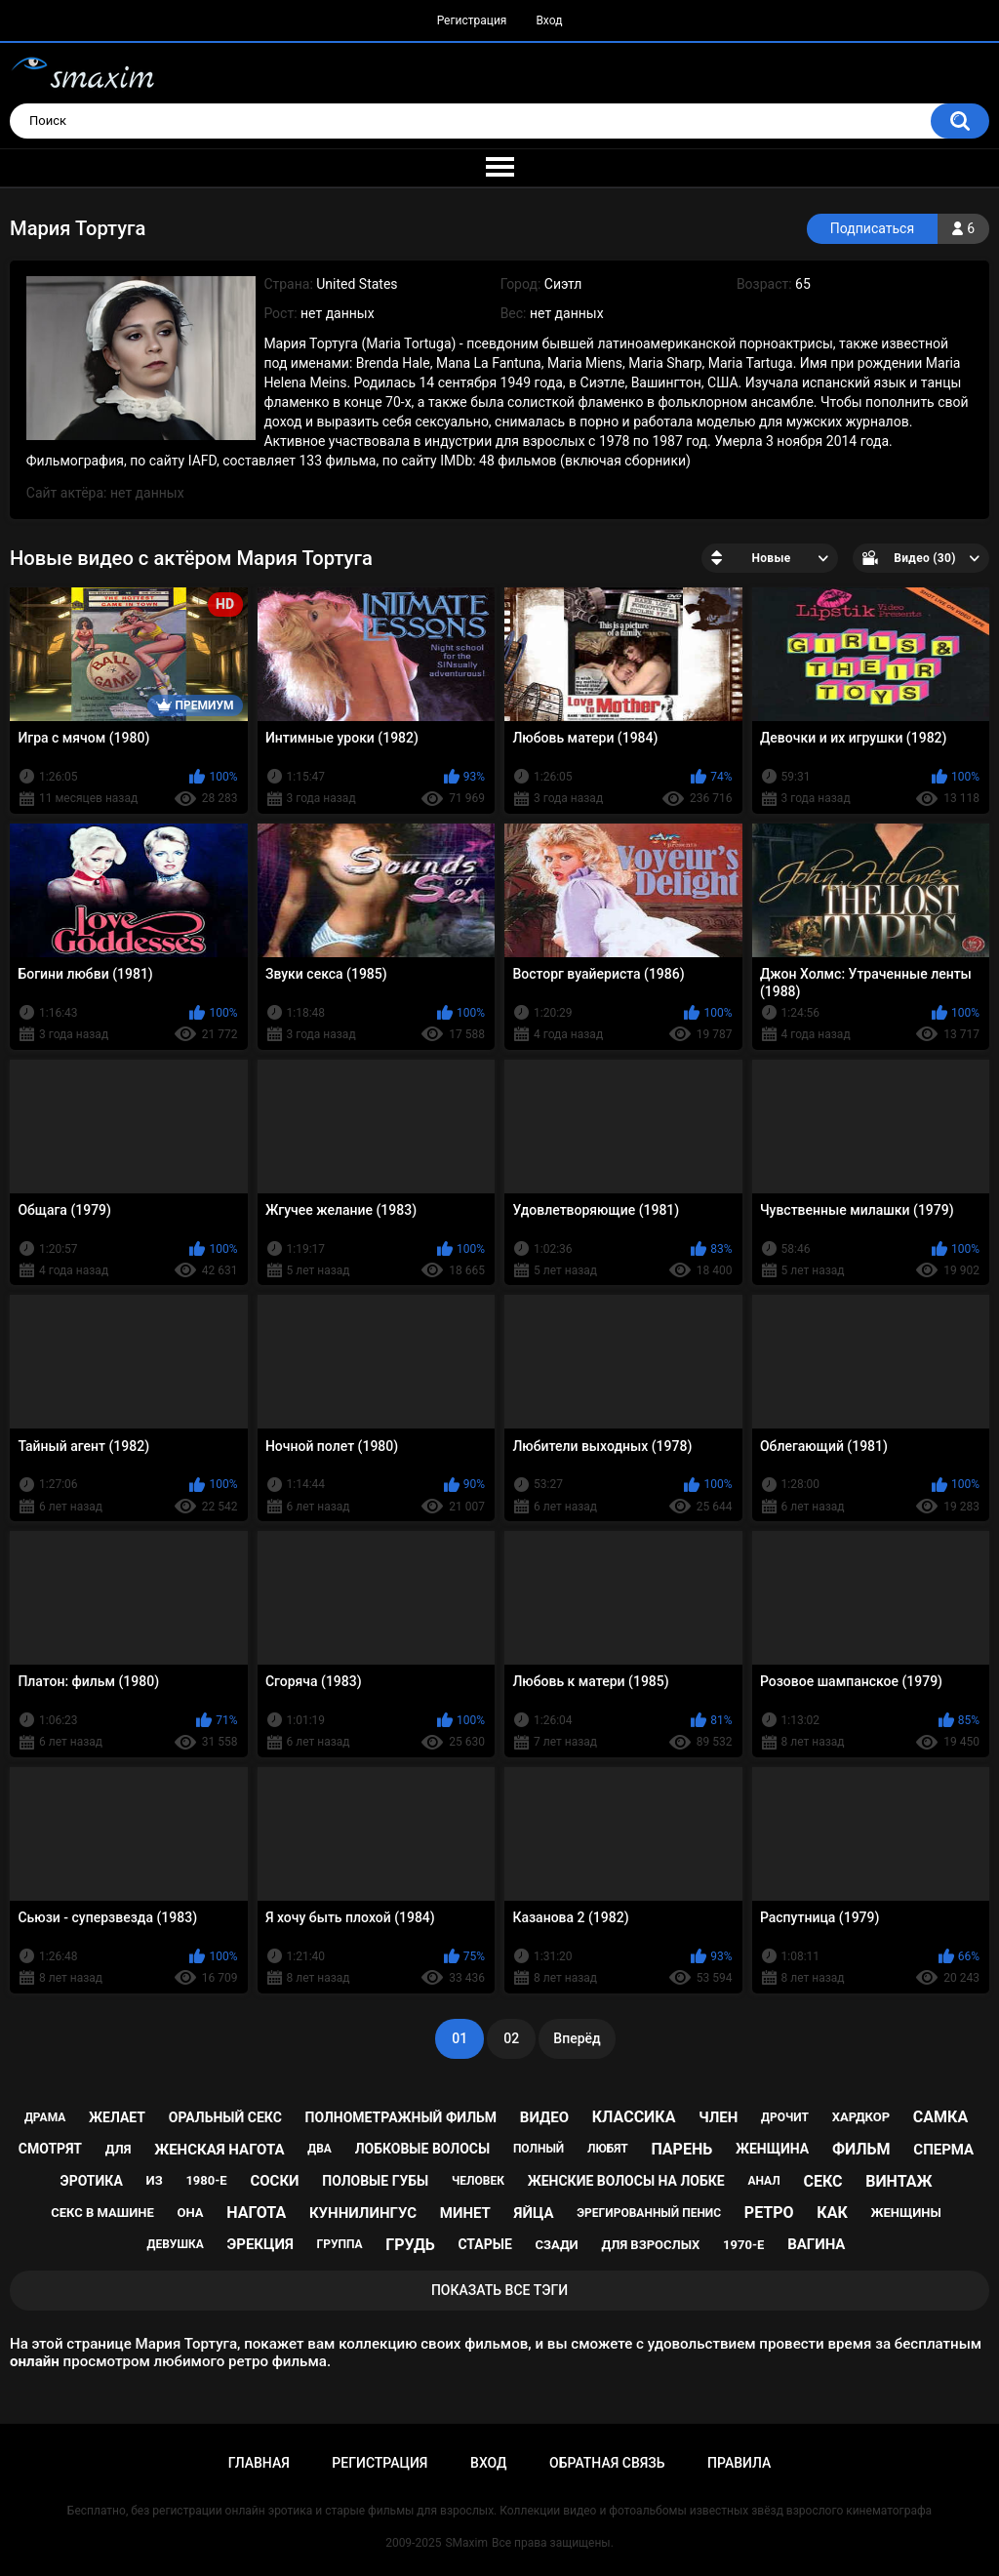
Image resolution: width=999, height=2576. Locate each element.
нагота (256, 2212)
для (118, 2149)
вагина (816, 2244)
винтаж (898, 2181)
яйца (534, 2213)
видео (544, 2117)
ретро (769, 2212)
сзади (557, 2244)
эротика (91, 2181)
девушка (175, 2244)
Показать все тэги (499, 2290)
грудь (409, 2244)
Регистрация (472, 20)
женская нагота (219, 2149)
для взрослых (650, 2244)
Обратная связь (606, 2463)
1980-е (205, 2180)
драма (44, 2117)
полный (538, 2148)
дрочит (785, 2117)
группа (340, 2244)
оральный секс (225, 2117)
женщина (772, 2148)
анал (763, 2181)
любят (607, 2148)
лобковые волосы (423, 2148)
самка (940, 2117)
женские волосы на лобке (626, 2181)
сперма (943, 2149)
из (154, 2180)
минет (465, 2213)
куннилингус (363, 2213)
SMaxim (466, 2543)
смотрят (50, 2148)
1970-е (743, 2244)
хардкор (861, 2117)
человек (478, 2181)
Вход (549, 20)
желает (117, 2117)
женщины (905, 2212)
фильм (861, 2149)
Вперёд (576, 2038)
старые (484, 2244)
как (832, 2212)
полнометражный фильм (401, 2117)
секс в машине (102, 2212)
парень (682, 2149)
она (191, 2212)
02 (511, 2038)
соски (274, 2181)
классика (634, 2117)
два (319, 2148)
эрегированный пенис (649, 2213)
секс (822, 2181)
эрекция (260, 2244)
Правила (739, 2463)
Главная (259, 2463)
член (718, 2117)
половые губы (375, 2181)
